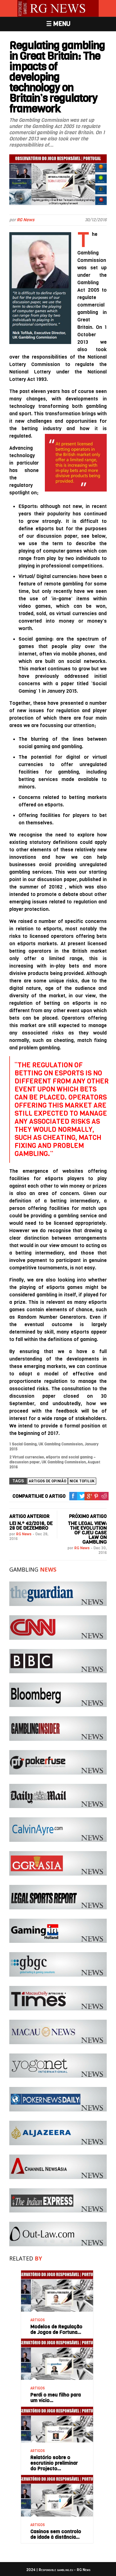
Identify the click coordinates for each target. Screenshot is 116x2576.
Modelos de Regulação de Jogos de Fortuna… (56, 2329)
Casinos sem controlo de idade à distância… (55, 2534)
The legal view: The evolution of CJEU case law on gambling (87, 1532)
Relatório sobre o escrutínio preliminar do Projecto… (54, 2463)
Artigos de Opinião (47, 1481)
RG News (25, 220)
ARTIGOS (37, 2320)
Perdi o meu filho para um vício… (55, 2398)
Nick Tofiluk (82, 1481)
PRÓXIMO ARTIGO (88, 1516)
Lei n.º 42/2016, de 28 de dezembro (31, 1525)
